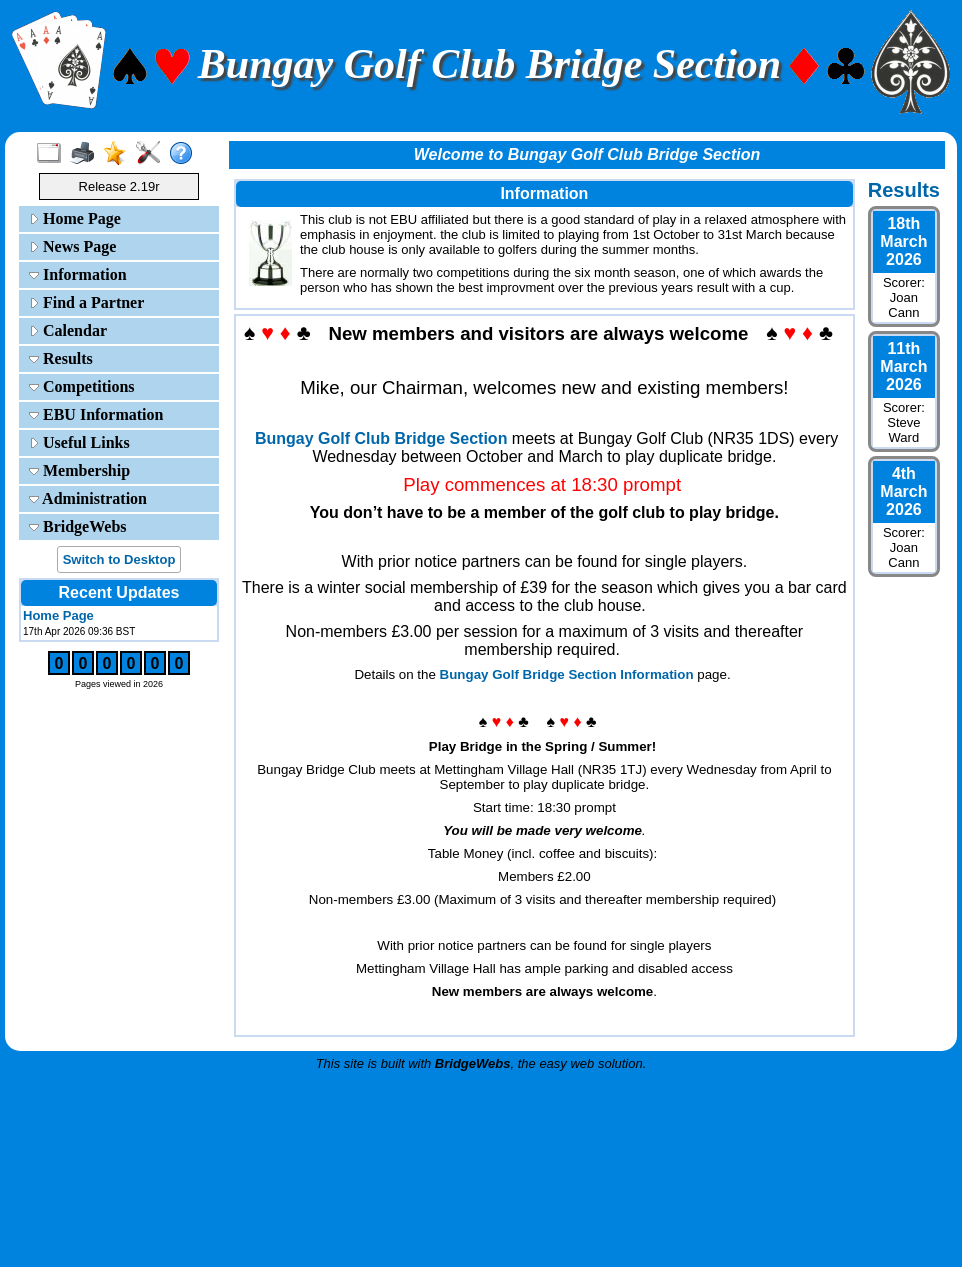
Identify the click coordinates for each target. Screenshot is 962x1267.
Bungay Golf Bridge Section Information (567, 674)
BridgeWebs (78, 526)
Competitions (82, 386)
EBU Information (96, 414)
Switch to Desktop (119, 559)
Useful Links (79, 442)
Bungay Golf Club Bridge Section (381, 438)
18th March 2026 (903, 241)
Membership (79, 470)
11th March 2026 (903, 366)
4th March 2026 (903, 491)
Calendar (68, 330)
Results (61, 358)
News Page (72, 246)
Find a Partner (86, 302)
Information (78, 274)
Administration (88, 498)
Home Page (75, 218)
